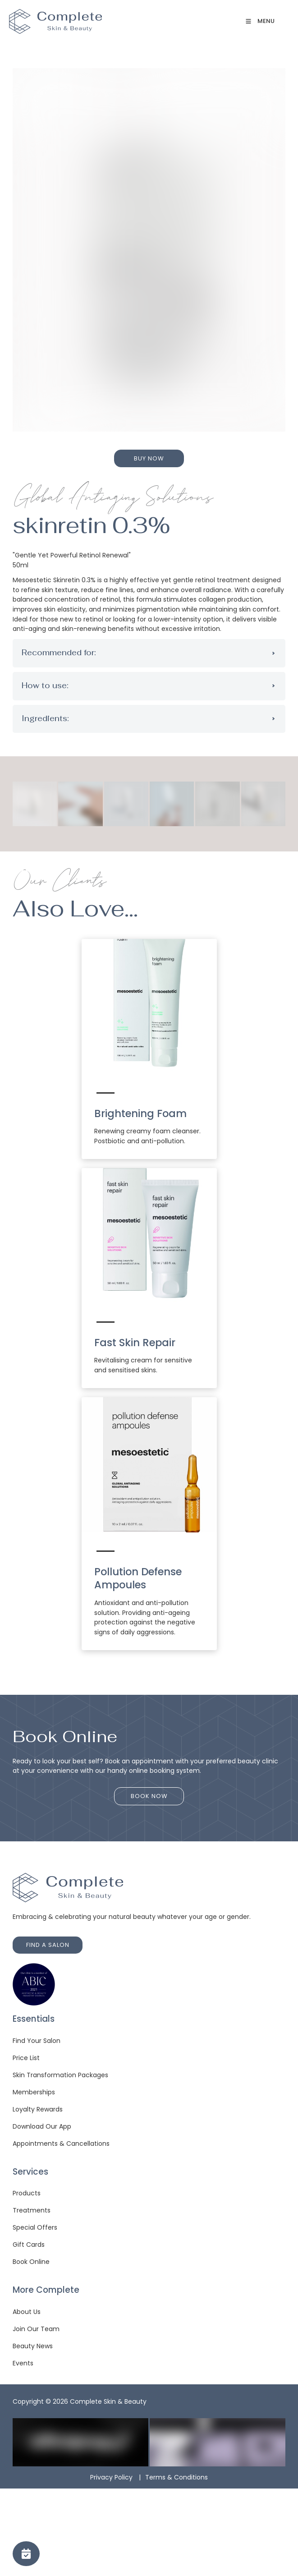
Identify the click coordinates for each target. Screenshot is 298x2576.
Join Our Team (36, 2328)
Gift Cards (29, 2244)
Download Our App (42, 2126)
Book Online (31, 2261)
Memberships (34, 2092)
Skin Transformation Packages (60, 2074)
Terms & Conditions (176, 2477)
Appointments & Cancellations (61, 2143)
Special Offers (35, 2227)
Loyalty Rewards (38, 2109)
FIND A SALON (34, 1941)
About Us (27, 2311)
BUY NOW (149, 454)
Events (23, 2363)
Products (27, 2193)
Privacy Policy (111, 2477)
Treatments (31, 2210)
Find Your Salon (36, 2040)
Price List (26, 2057)
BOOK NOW (149, 1792)
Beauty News (33, 2346)
